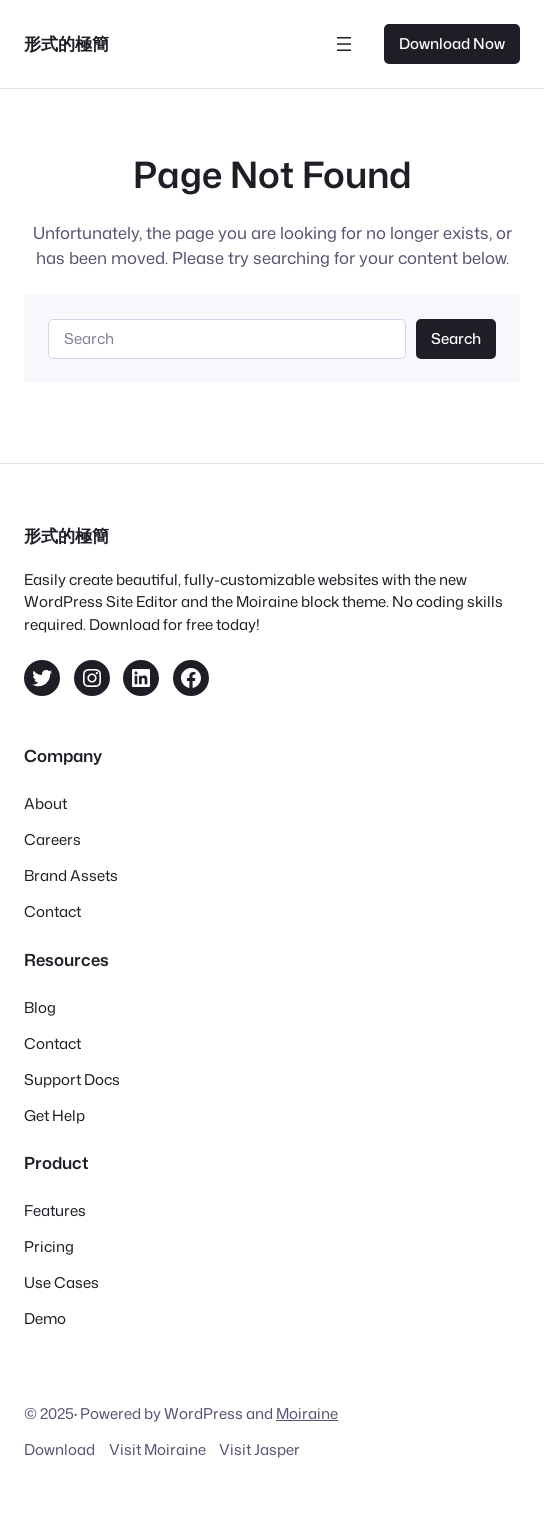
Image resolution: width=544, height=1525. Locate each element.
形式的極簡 (66, 43)
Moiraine (307, 1413)
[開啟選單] (344, 44)
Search (456, 338)
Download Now (452, 43)
